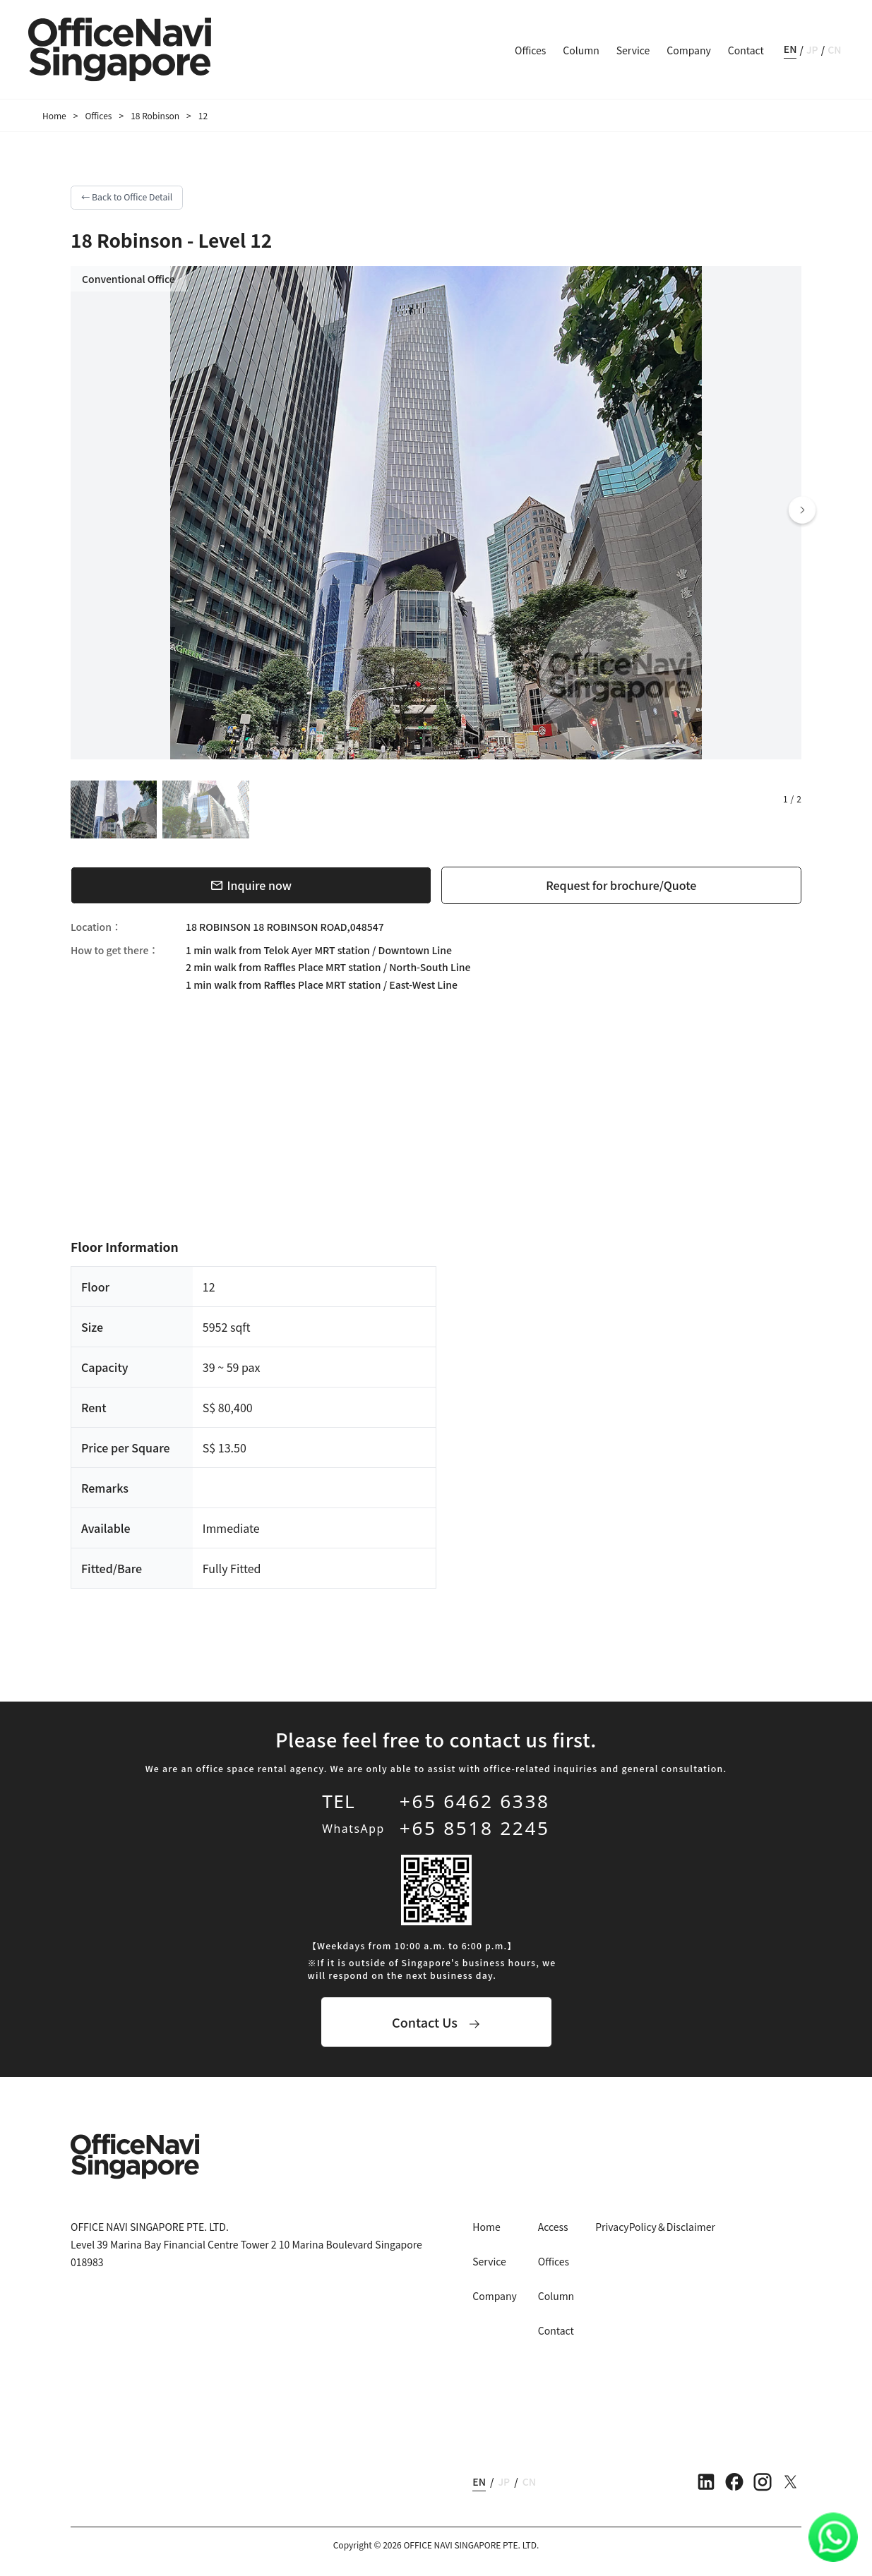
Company (689, 50)
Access (553, 2227)
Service (633, 50)
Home (54, 115)
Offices (530, 50)
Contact (746, 50)
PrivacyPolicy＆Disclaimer (655, 2227)
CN (834, 49)
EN (790, 49)
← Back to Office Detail (126, 197)
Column (581, 50)
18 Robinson (155, 115)
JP (812, 49)
